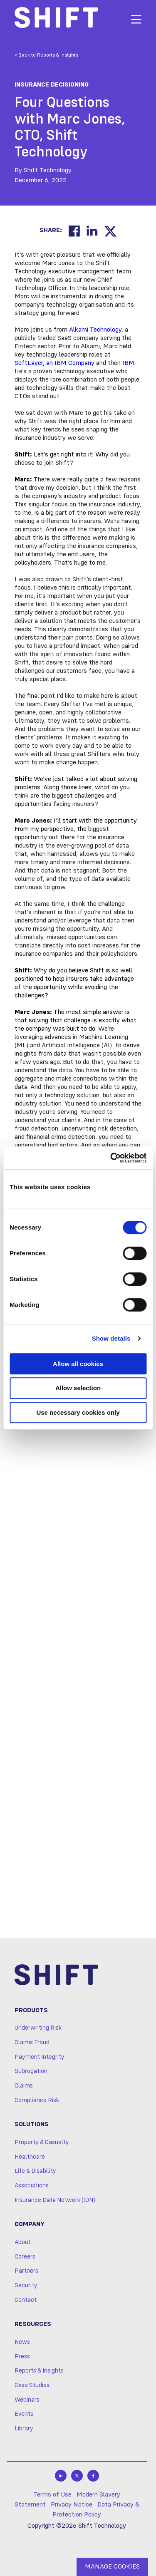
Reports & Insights (39, 2371)
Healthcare (30, 2157)
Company (30, 2224)
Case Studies (32, 2385)
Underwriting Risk (38, 2028)
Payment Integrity (39, 2057)
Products (31, 2010)
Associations (32, 2186)
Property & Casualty (42, 2142)
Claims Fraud (32, 2042)
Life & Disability (35, 2171)
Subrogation (31, 2071)
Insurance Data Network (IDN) (55, 2200)
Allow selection (78, 1387)
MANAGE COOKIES (112, 2567)
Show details (111, 1338)
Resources (33, 2324)
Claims (24, 2086)
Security (26, 2285)
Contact (26, 2300)
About (23, 2242)
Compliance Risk (37, 2100)
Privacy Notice (71, 2505)
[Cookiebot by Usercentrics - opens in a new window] (111, 1158)
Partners (26, 2271)
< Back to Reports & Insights (46, 55)
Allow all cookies (78, 1363)
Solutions (32, 2124)
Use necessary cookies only (77, 1412)
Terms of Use (52, 2495)
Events (24, 2414)
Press (22, 2357)
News (22, 2342)
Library (24, 2429)
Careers (25, 2257)
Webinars (27, 2400)
